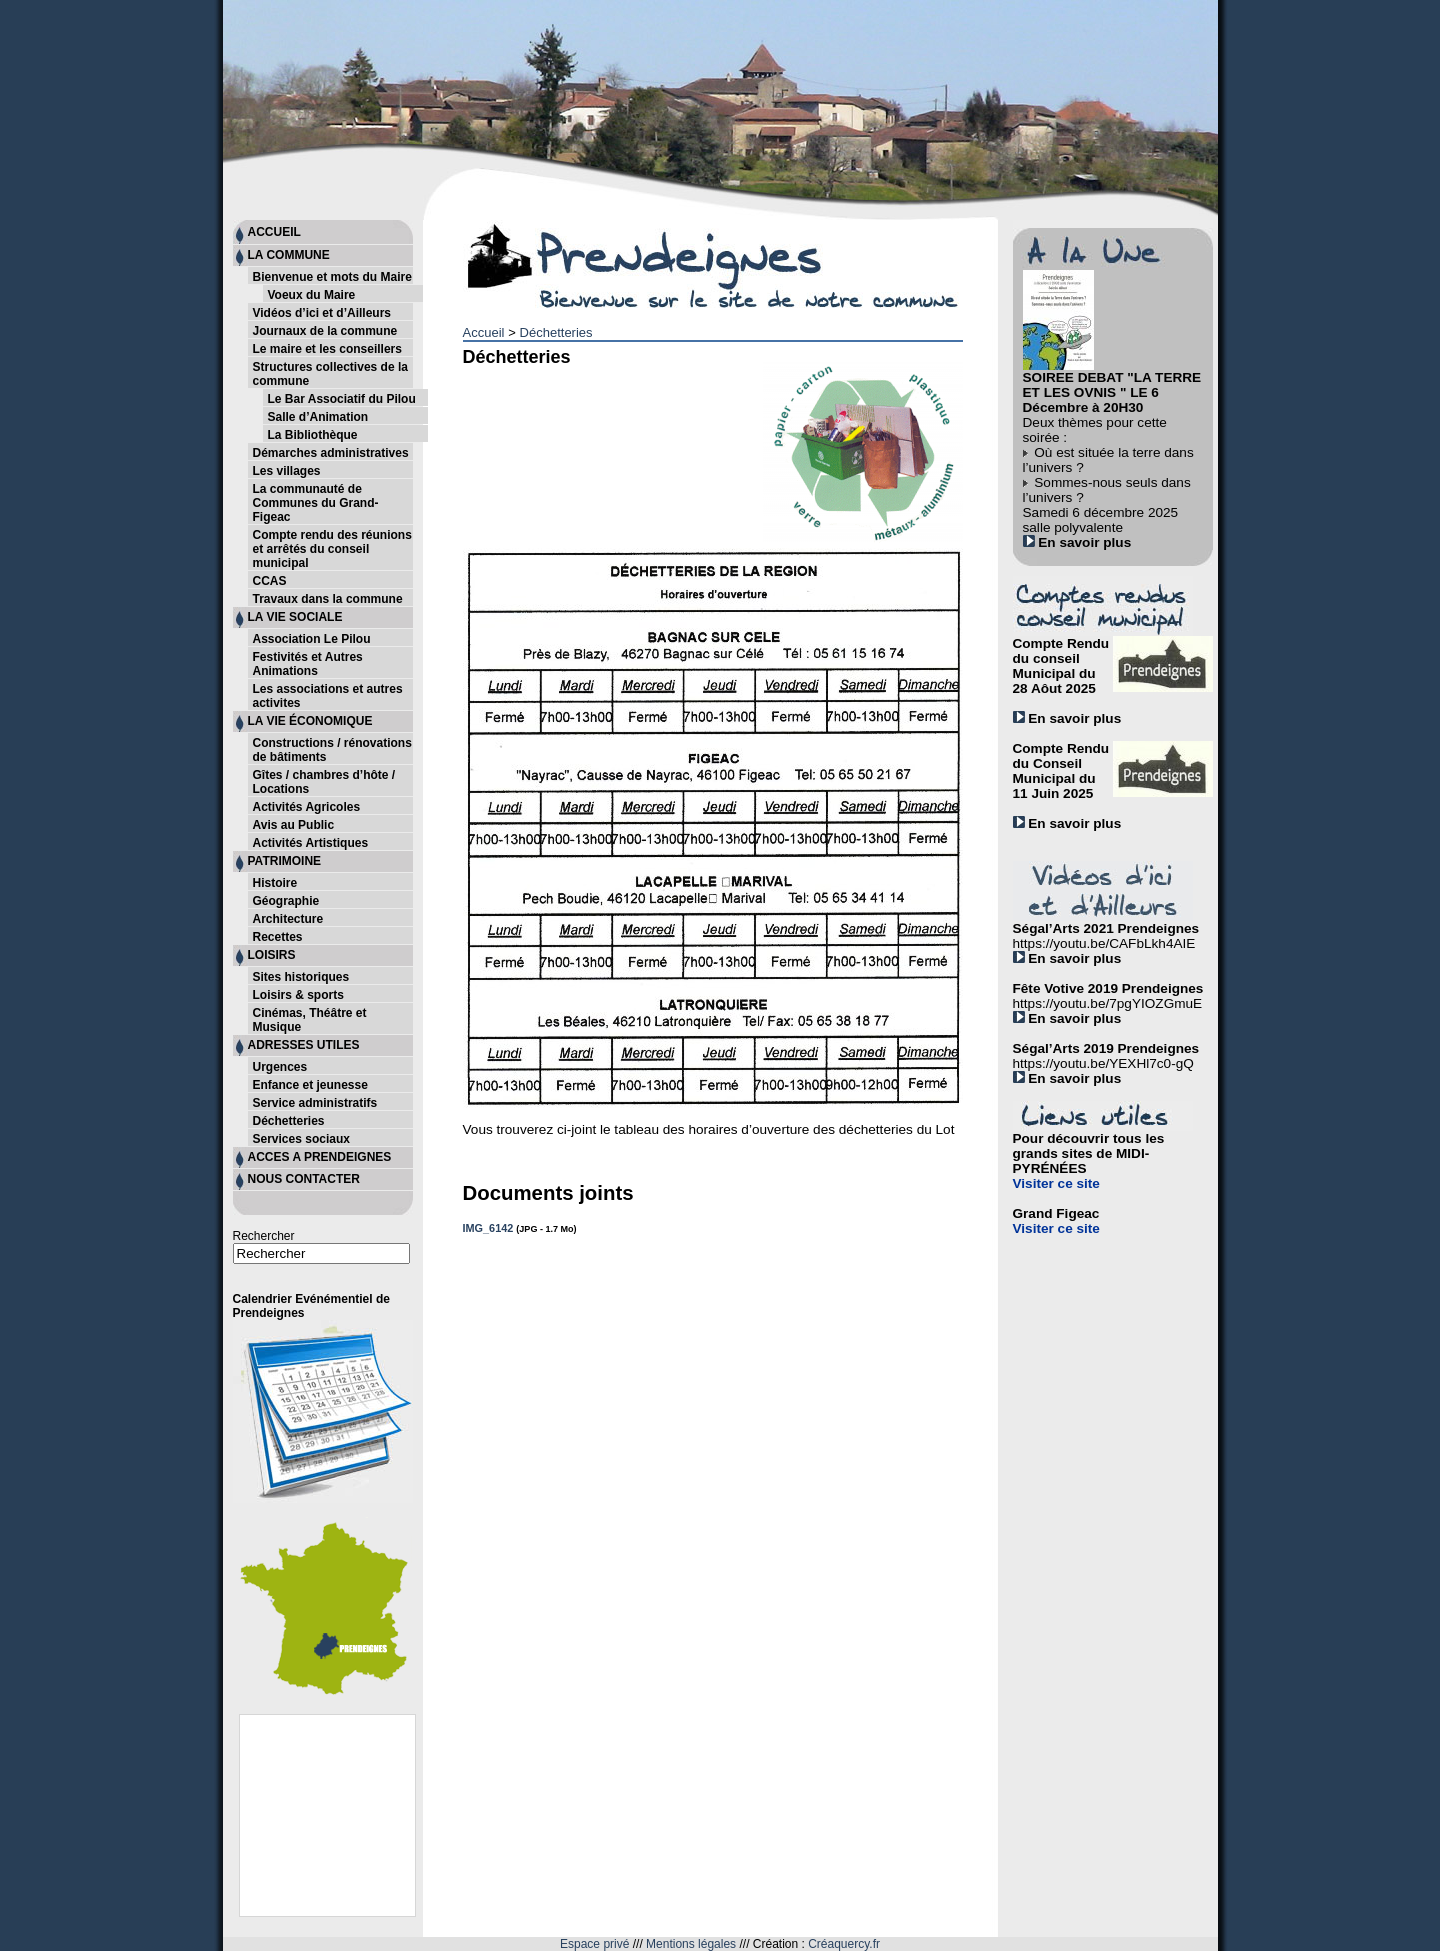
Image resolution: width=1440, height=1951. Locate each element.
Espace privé (594, 1944)
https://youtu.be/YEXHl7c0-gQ (1103, 1063)
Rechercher (264, 1236)
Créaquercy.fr (844, 1944)
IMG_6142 (488, 1228)
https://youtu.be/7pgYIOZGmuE (1108, 1003)
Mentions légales (691, 1944)
